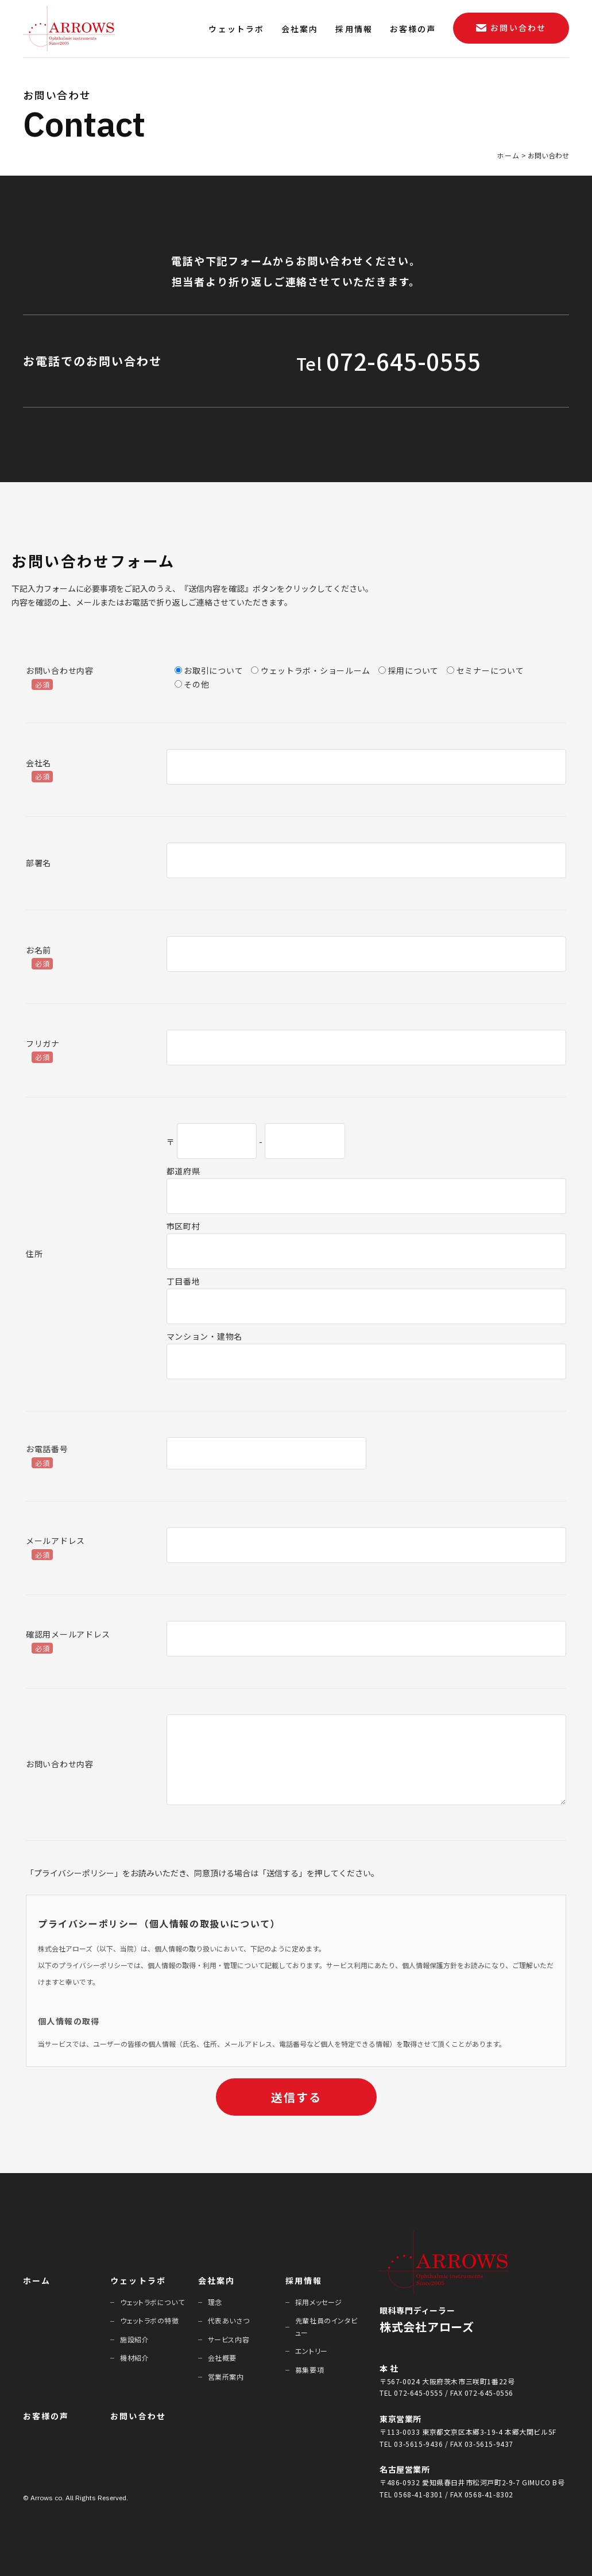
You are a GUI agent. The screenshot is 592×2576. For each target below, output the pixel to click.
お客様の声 (46, 2416)
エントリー (311, 2351)
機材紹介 (134, 2357)
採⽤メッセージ (318, 2302)
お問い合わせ (138, 2416)
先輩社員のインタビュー (326, 2326)
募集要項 (309, 2370)
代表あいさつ (229, 2320)
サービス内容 (229, 2339)
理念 (215, 2302)
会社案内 (216, 2280)
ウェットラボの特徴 (149, 2320)
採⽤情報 (303, 2280)
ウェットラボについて (152, 2302)
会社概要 (222, 2357)
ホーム (37, 2280)
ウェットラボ (138, 2280)
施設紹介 (134, 2339)
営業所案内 (226, 2376)
